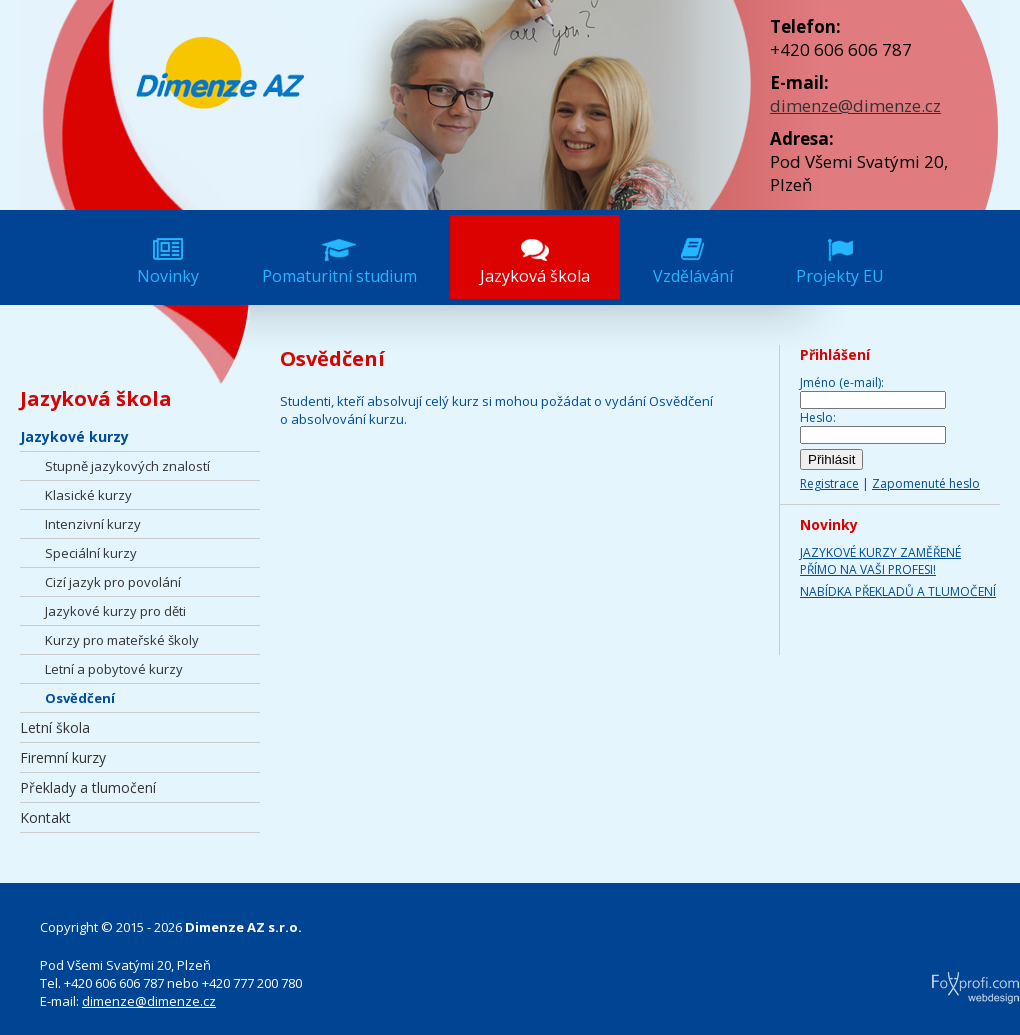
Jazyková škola (535, 276)
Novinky (168, 276)
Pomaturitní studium (339, 276)
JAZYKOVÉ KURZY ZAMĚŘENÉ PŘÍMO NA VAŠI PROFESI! (880, 561)
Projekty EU (840, 276)
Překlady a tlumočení (88, 787)
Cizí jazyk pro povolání (113, 582)
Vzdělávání (693, 276)
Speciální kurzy (91, 553)
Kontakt (45, 817)
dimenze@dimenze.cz (855, 105)
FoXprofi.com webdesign (919, 981)
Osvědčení (80, 698)
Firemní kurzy (63, 757)
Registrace (829, 483)
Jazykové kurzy (74, 436)
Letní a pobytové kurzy (114, 669)
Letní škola (55, 727)
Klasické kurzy (88, 495)
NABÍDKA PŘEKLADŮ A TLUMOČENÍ (898, 591)
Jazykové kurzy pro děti (115, 611)
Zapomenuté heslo (926, 483)
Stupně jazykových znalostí (127, 466)
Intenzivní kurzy (93, 524)
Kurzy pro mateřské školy (122, 640)
